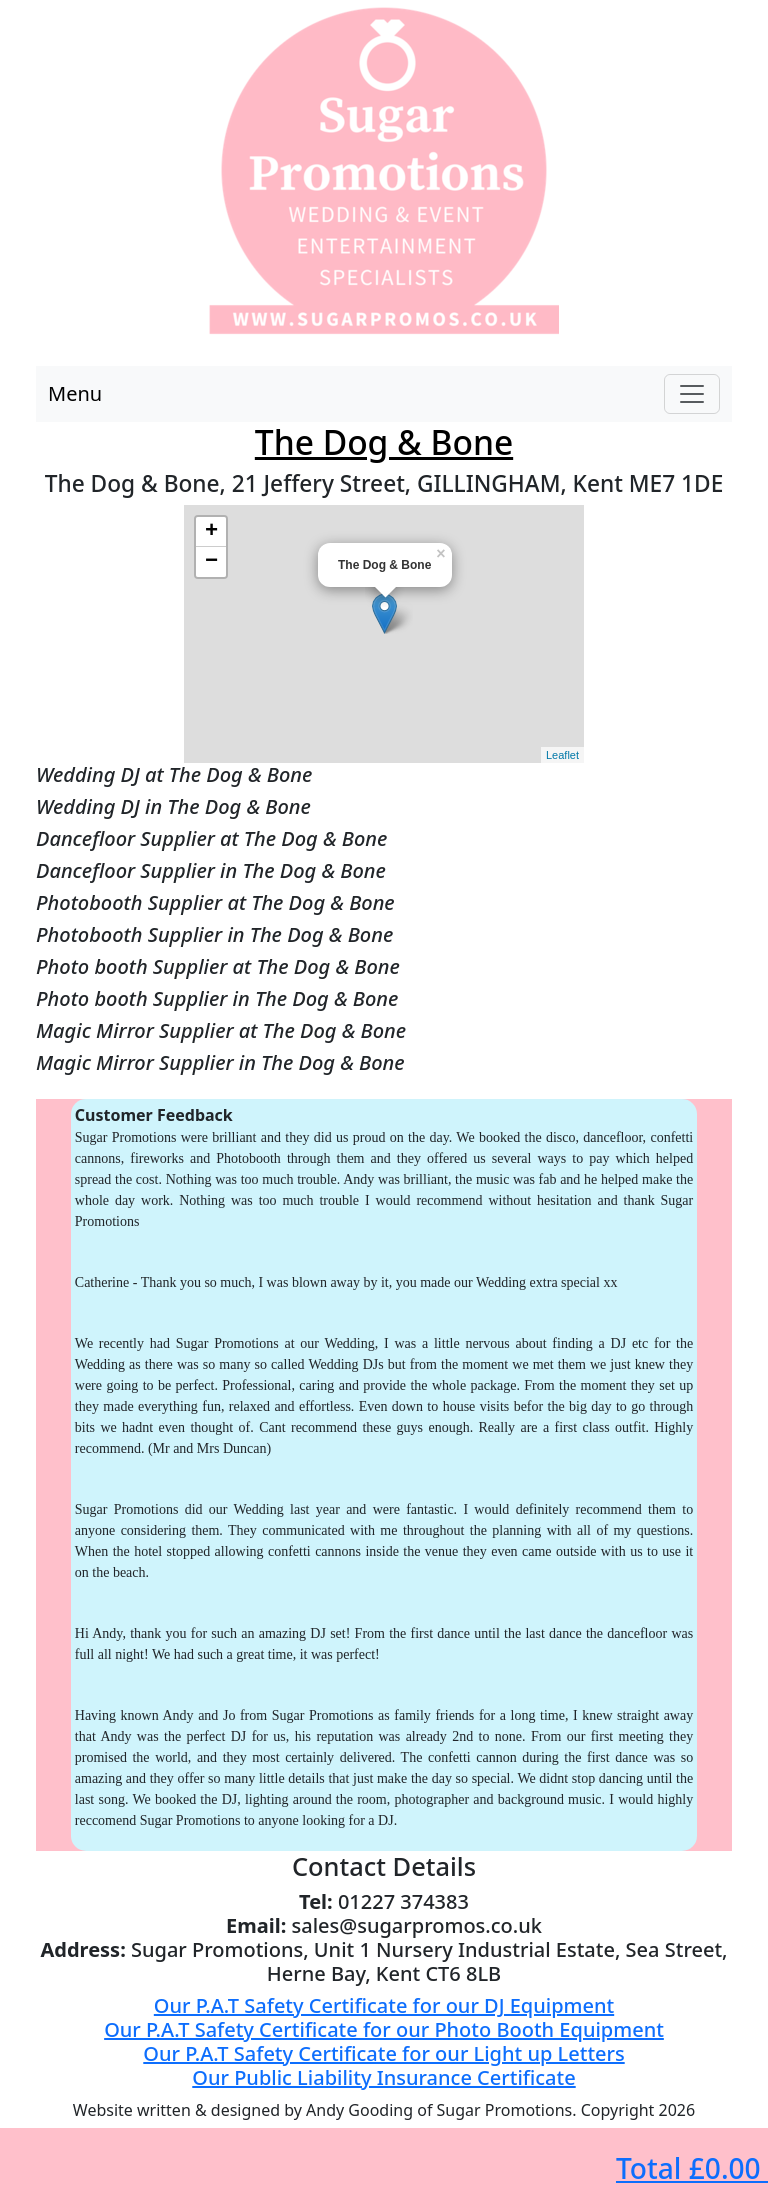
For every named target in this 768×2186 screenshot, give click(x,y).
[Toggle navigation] (692, 394)
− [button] (211, 562)
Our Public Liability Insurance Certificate (383, 2077)
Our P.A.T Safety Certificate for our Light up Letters (383, 2053)
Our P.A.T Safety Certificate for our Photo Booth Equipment (384, 2029)
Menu (75, 393)
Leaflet (562, 755)
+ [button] (211, 532)
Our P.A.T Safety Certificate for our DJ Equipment (384, 2005)
